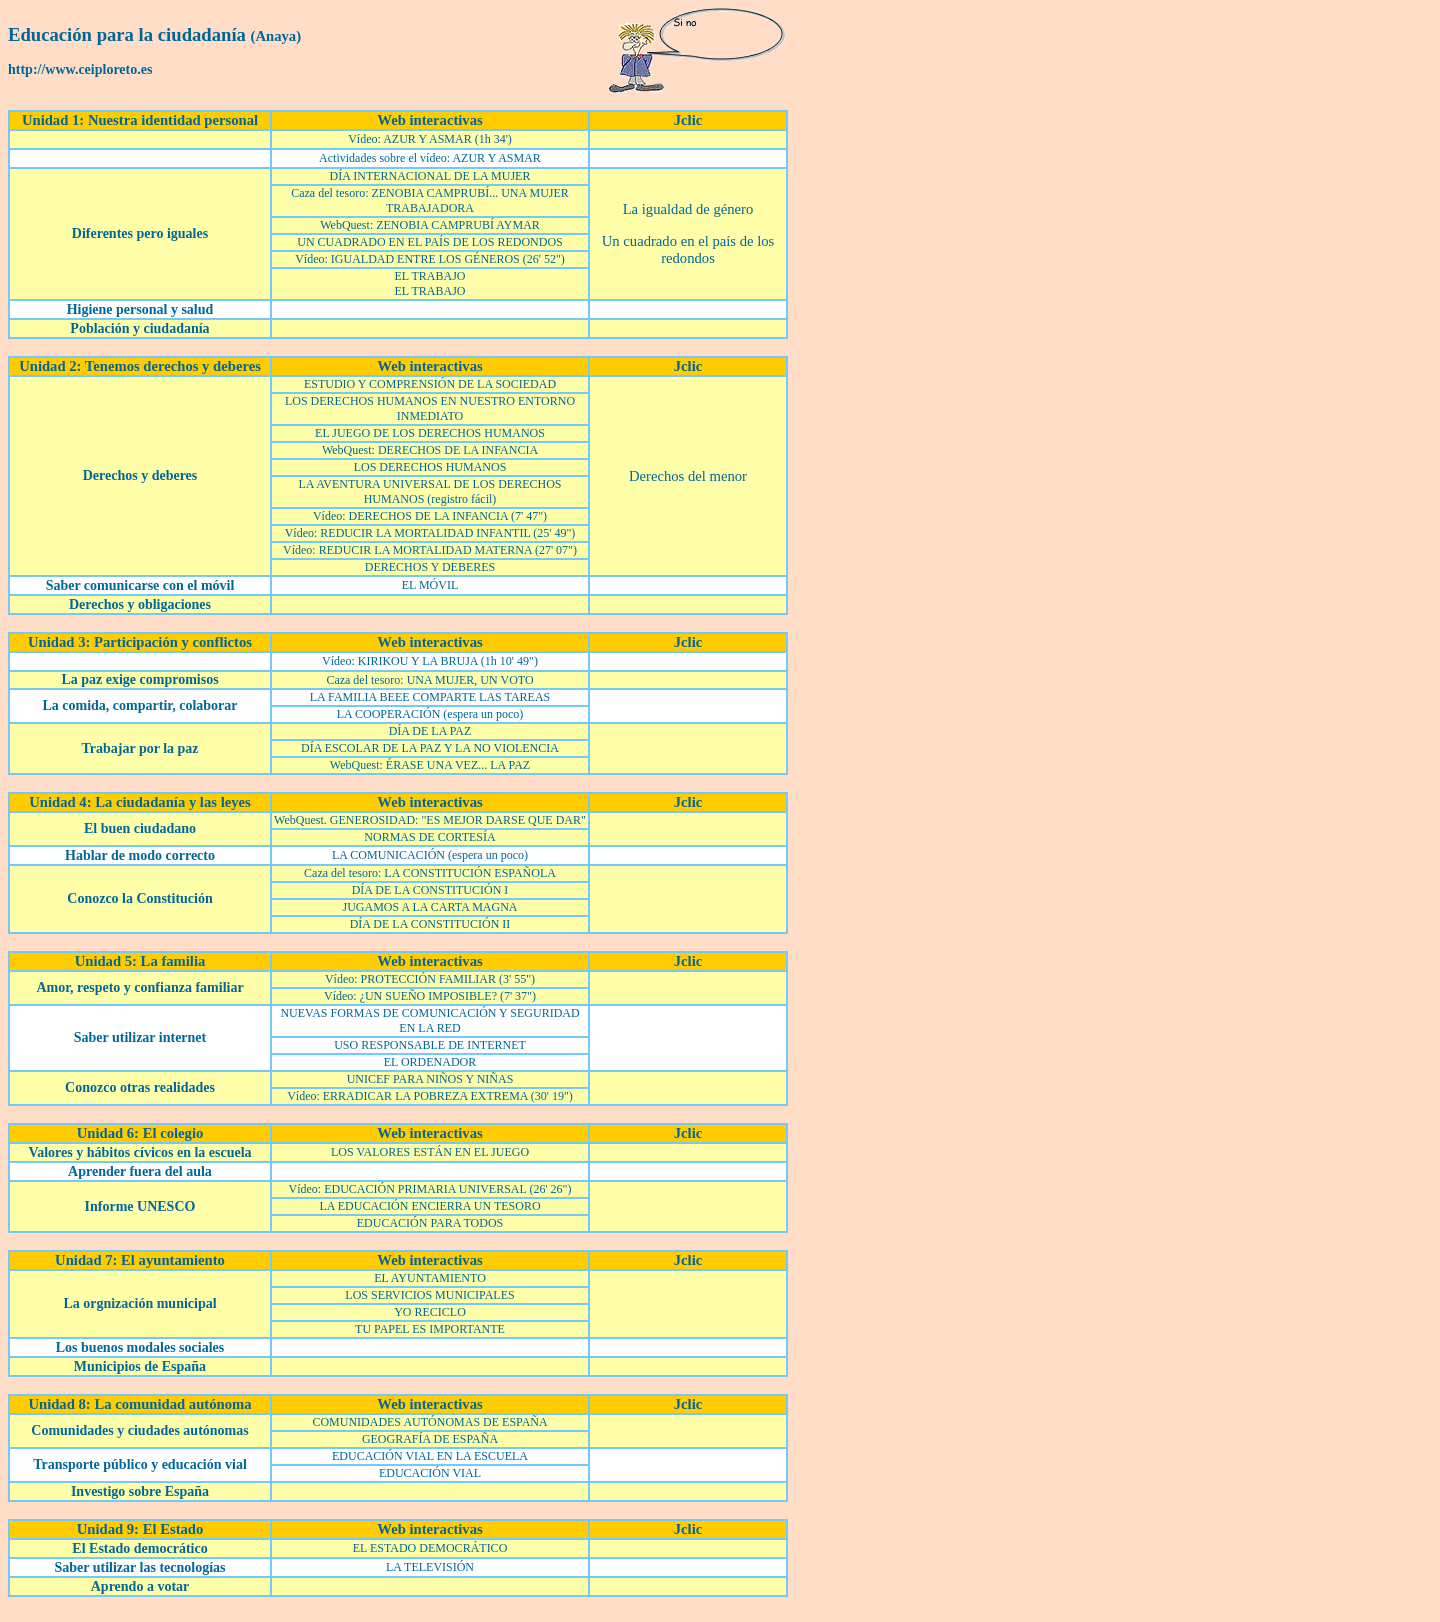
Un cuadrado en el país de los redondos (688, 249)
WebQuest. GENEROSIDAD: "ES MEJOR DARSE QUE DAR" (430, 820)
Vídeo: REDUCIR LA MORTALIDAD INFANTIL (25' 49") (430, 533)
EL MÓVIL (430, 585)
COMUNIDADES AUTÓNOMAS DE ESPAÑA (429, 1422)
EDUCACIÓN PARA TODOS (430, 1223)
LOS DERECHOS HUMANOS (430, 467)
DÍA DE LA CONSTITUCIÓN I (430, 890)
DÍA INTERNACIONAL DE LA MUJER (430, 176)
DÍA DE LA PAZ (430, 731)
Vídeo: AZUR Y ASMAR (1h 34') (430, 139)
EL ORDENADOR (430, 1062)
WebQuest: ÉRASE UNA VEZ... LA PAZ (430, 765)
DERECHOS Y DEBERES (430, 567)
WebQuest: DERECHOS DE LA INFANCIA (430, 450)
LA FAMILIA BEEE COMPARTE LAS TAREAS (430, 697)
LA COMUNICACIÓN (388, 855)
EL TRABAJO (429, 276)
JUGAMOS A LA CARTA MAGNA (429, 907)
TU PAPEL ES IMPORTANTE (430, 1329)
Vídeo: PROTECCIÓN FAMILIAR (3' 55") (430, 979)
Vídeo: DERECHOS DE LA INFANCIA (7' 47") (430, 516)
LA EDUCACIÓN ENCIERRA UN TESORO (429, 1206)
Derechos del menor (688, 476)
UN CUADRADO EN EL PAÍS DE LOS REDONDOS (429, 242)
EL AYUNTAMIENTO (430, 1278)
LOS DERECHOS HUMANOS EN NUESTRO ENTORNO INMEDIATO (430, 408)
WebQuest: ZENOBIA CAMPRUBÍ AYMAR (430, 225)
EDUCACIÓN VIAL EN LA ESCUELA (430, 1456)
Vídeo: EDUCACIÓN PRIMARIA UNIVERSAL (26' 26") (430, 1189)
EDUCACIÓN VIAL (430, 1473)
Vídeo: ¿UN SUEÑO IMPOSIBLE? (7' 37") (430, 996)
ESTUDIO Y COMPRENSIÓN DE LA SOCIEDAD (430, 384)
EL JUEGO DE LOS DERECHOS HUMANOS (430, 433)
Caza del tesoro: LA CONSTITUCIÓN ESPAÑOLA (430, 873)
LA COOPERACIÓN (389, 714)
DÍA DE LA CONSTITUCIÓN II (430, 924)
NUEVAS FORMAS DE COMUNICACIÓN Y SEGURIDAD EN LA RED (429, 1020)
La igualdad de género (688, 209)
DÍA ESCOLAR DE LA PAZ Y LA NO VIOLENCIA (430, 748)
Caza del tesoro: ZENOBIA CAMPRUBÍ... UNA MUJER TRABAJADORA (430, 200)
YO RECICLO (430, 1312)
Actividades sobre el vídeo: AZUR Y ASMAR (430, 158)
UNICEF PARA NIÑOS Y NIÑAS (430, 1079)
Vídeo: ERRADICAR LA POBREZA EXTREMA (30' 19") (430, 1096)
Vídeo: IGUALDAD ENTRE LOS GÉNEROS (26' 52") (430, 259)
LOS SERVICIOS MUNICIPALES (429, 1295)
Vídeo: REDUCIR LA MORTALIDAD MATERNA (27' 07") (430, 550)
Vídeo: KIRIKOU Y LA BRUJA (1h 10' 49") (430, 661)
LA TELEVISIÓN (430, 1567)
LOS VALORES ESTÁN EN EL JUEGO (430, 1152)
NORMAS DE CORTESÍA (429, 837)
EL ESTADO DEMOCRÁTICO (430, 1548)
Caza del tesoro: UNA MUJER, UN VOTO (429, 680)
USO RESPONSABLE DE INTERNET (430, 1045)
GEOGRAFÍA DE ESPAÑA (430, 1439)
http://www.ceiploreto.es (80, 69)
